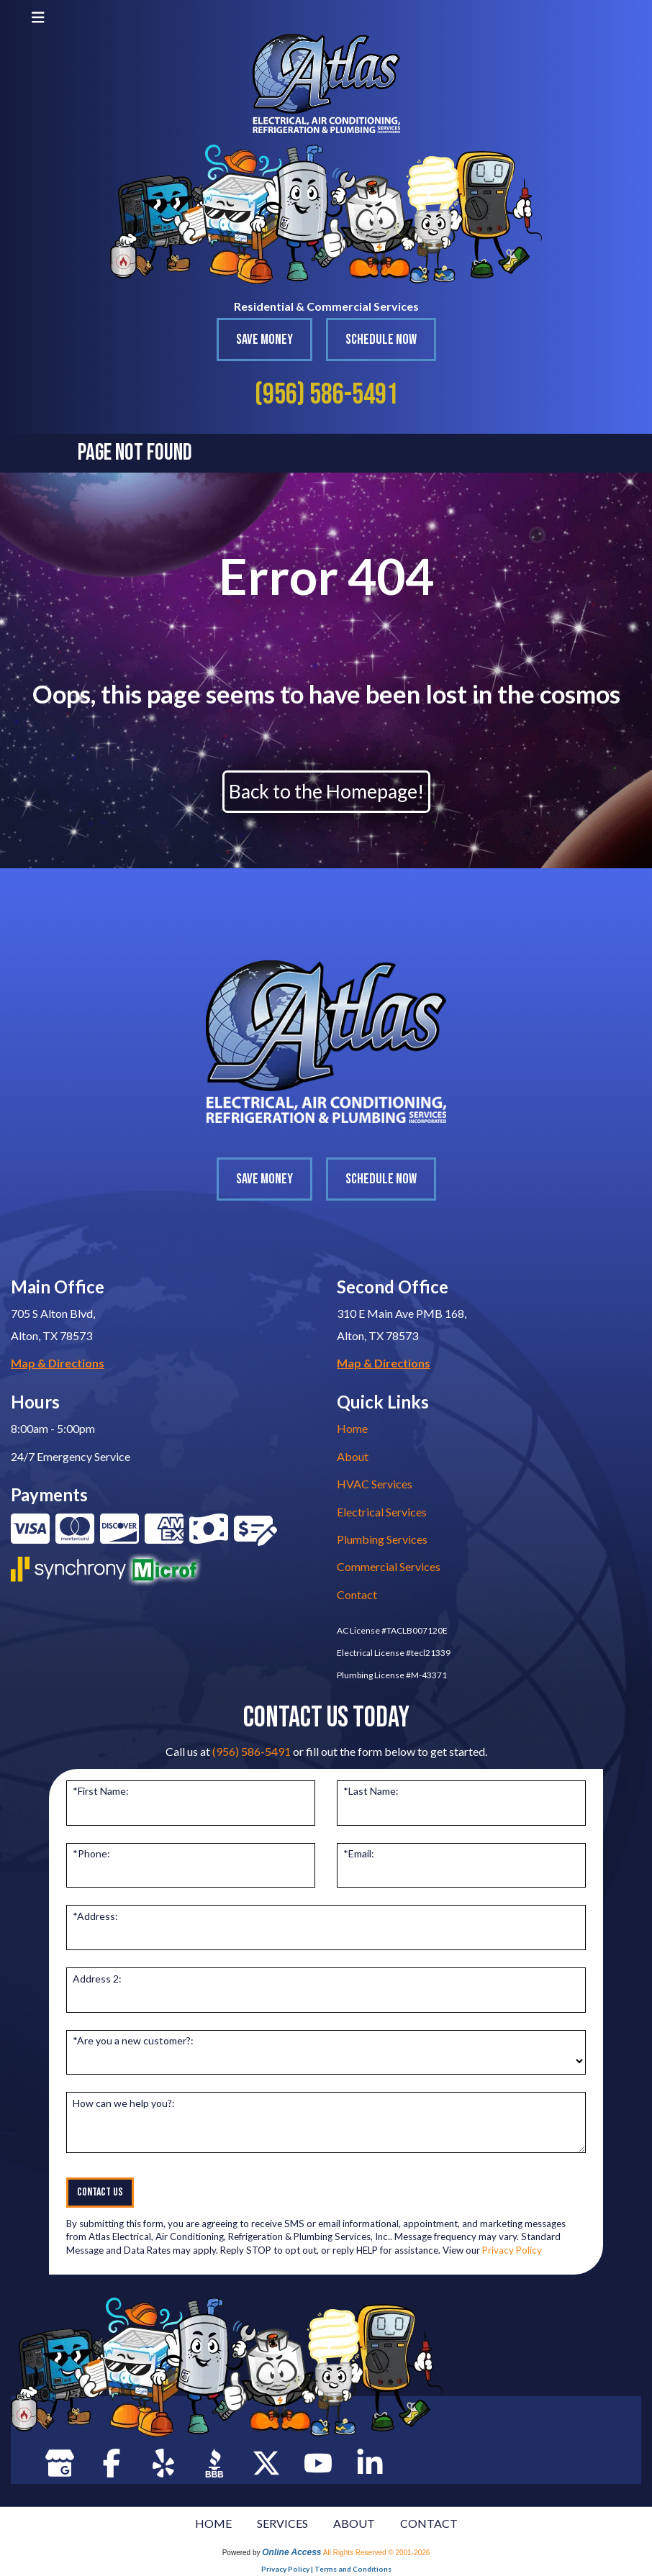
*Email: (358, 1853)
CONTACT (429, 2523)
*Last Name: (371, 1791)
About (352, 1456)
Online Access (291, 2552)
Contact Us (100, 2192)
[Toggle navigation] (38, 17)
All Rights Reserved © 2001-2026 (376, 2553)
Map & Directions (57, 1363)
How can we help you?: (124, 2103)
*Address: (95, 1916)
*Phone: (91, 1853)
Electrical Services (382, 1512)
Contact (357, 1594)
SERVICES (282, 2523)
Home (352, 1428)
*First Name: (101, 1791)
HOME (213, 2523)
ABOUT (354, 2523)
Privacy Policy (512, 2250)
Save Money (264, 339)
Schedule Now (381, 339)
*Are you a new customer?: (133, 2040)
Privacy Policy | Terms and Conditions (326, 2568)
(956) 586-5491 (326, 395)
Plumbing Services (382, 1539)
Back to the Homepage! (326, 791)
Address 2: (97, 1978)
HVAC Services (374, 1483)
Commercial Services (388, 1566)
